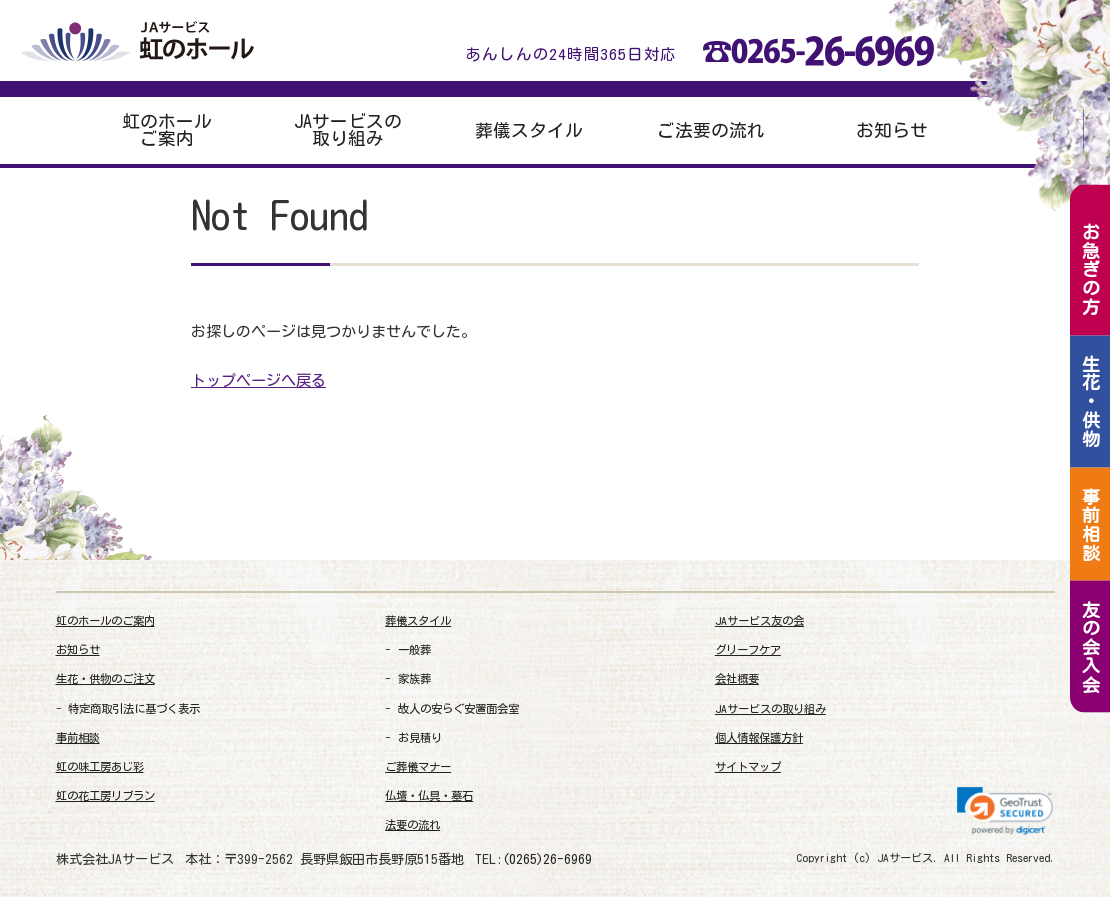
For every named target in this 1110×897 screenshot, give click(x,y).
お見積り (420, 737)
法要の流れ (412, 824)
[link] (1005, 811)
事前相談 (78, 737)
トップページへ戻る (258, 380)
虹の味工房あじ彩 (100, 766)
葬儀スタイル (529, 130)
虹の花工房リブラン (105, 795)
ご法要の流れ (711, 130)
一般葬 (414, 649)
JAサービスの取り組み (348, 130)
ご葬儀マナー (418, 766)
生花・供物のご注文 (105, 678)
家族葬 (414, 678)
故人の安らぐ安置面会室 (458, 708)
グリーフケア (748, 649)
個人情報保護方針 (759, 737)
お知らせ (892, 130)
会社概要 (737, 678)
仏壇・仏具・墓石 (429, 795)
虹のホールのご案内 (105, 620)
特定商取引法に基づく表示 (134, 708)
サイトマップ (748, 766)
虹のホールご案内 (167, 130)
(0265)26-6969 (547, 859)
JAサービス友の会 (759, 620)
